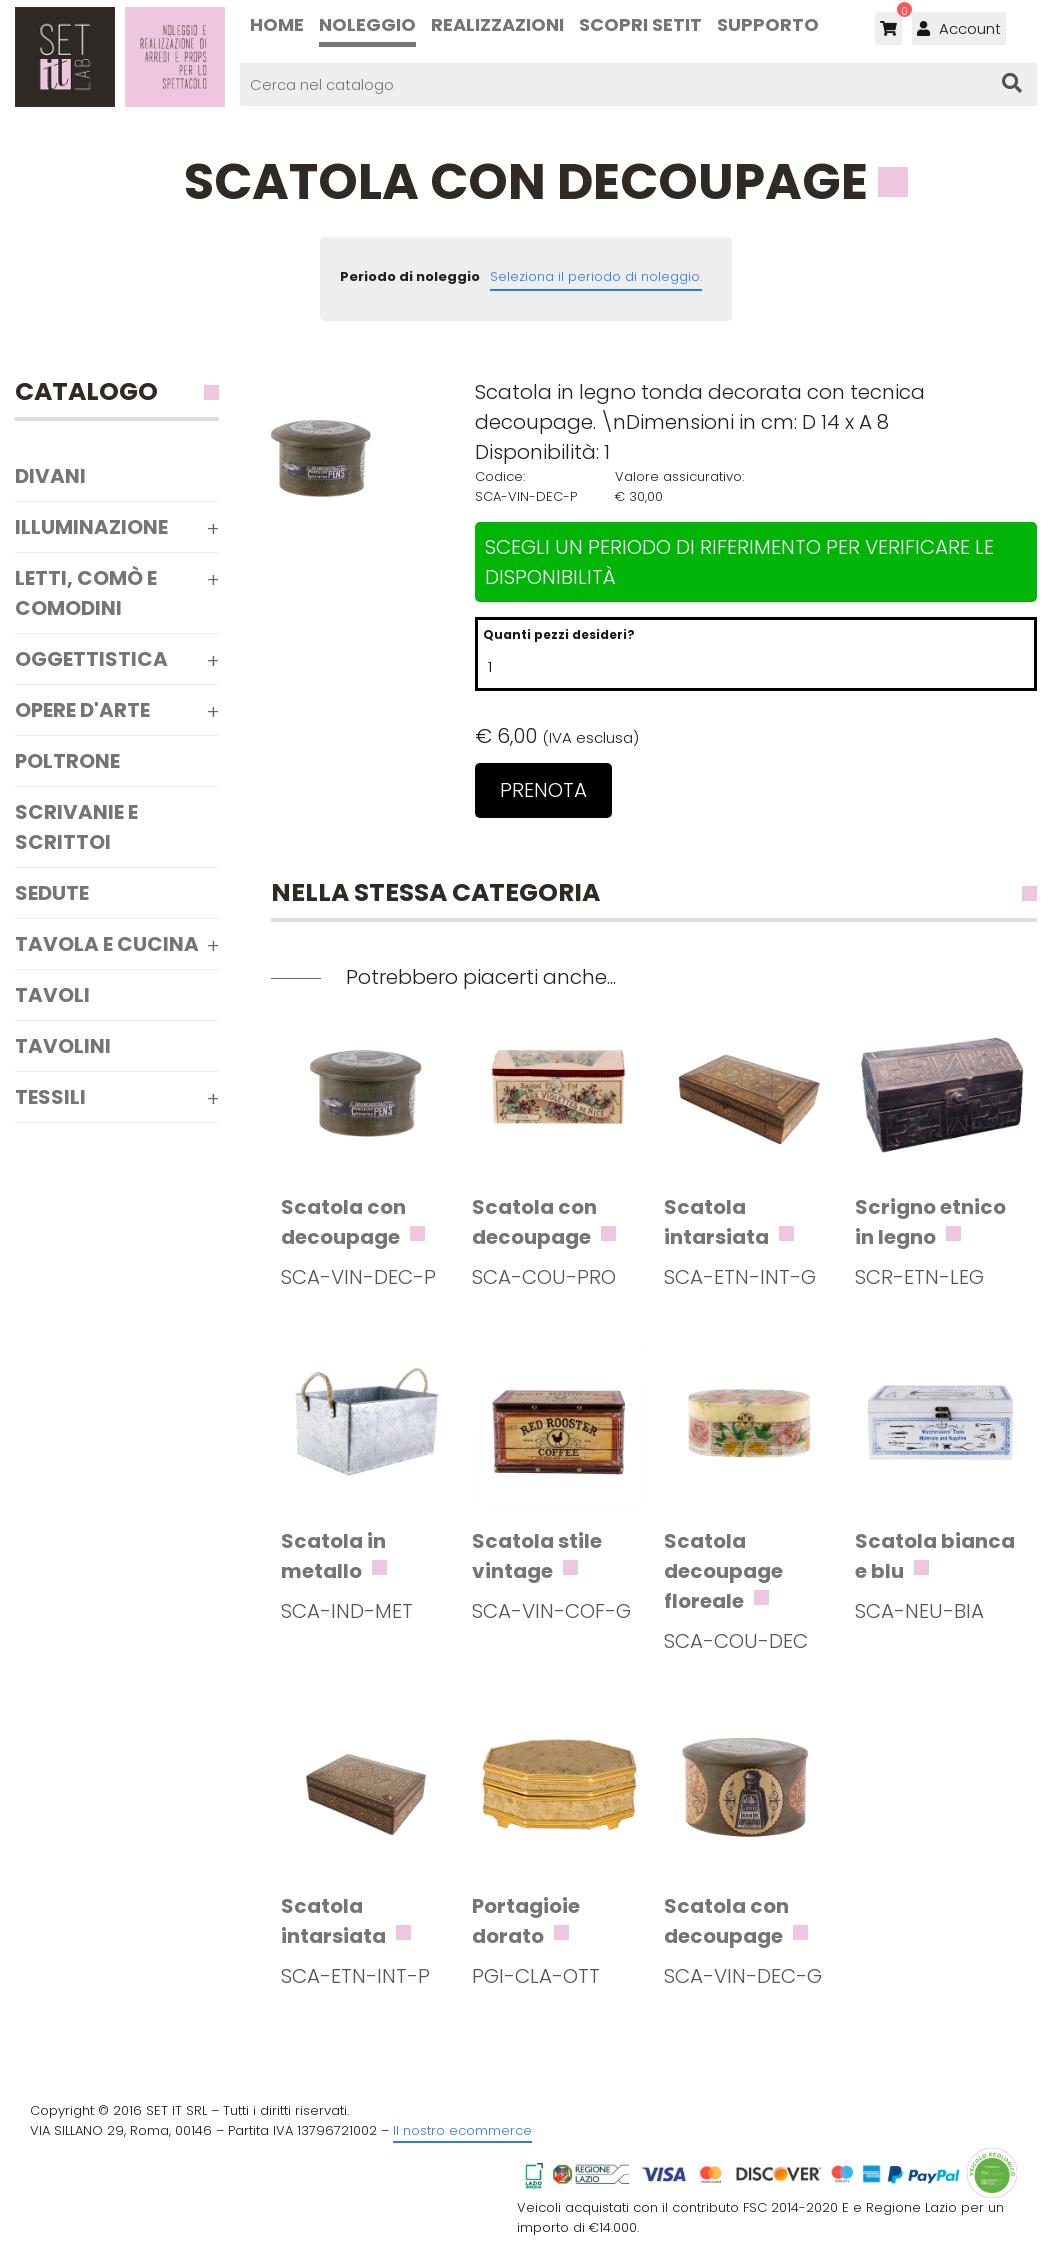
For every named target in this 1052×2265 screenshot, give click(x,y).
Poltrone (67, 761)
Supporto (768, 24)
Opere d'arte (82, 710)
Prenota (543, 790)
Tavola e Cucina (107, 944)
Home (277, 24)
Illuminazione (91, 527)
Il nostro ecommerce (462, 2130)
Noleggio (367, 24)
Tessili (50, 1097)
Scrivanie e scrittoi (76, 827)
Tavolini (63, 1046)
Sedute (52, 893)
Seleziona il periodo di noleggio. (596, 276)
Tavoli (52, 995)
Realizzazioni (497, 24)
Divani (50, 476)
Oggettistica (91, 659)
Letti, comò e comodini (86, 593)
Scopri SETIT (640, 24)
